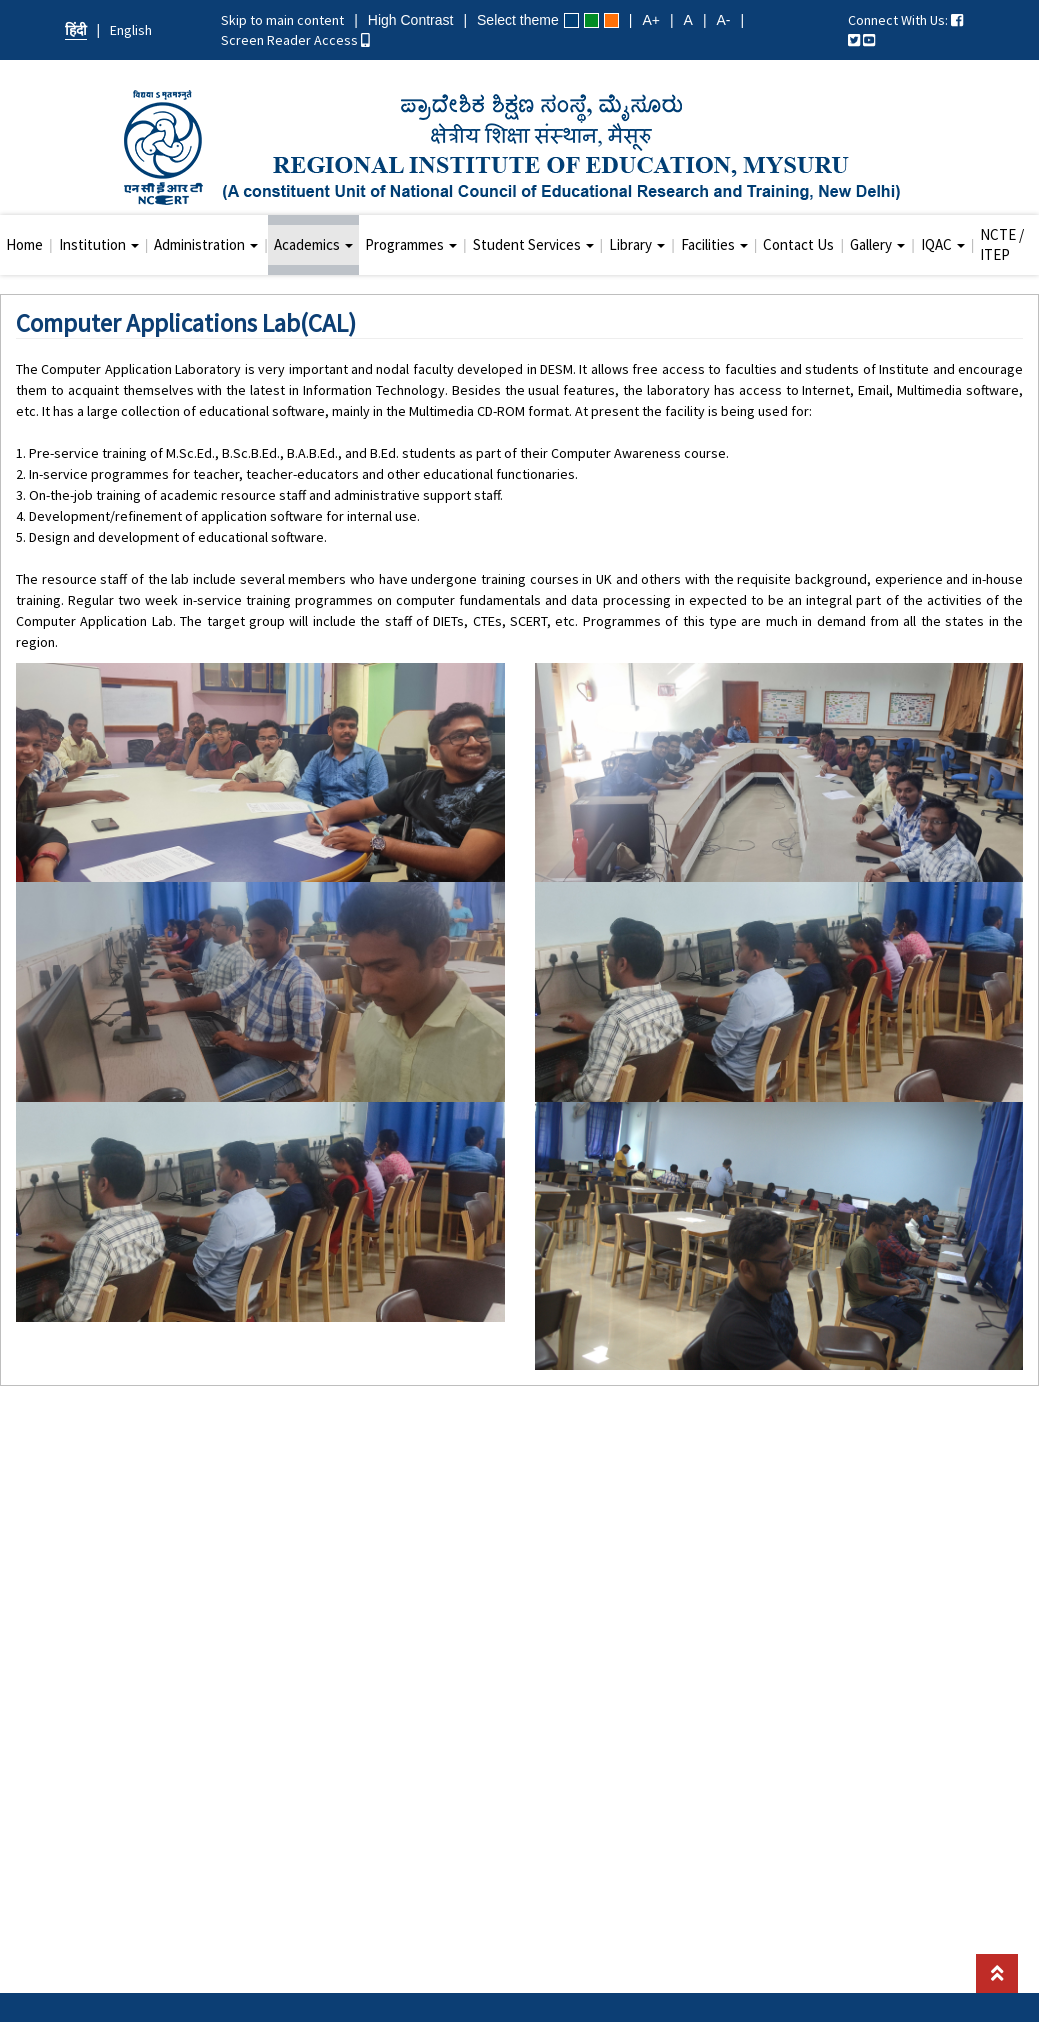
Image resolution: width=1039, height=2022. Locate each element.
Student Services (533, 244)
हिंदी (76, 30)
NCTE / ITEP (1002, 244)
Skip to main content (282, 20)
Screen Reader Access (295, 40)
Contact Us (798, 244)
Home (24, 244)
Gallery (877, 244)
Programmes (411, 244)
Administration (206, 244)
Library (637, 244)
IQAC (943, 244)
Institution (99, 244)
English (131, 30)
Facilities (714, 244)
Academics (313, 244)
